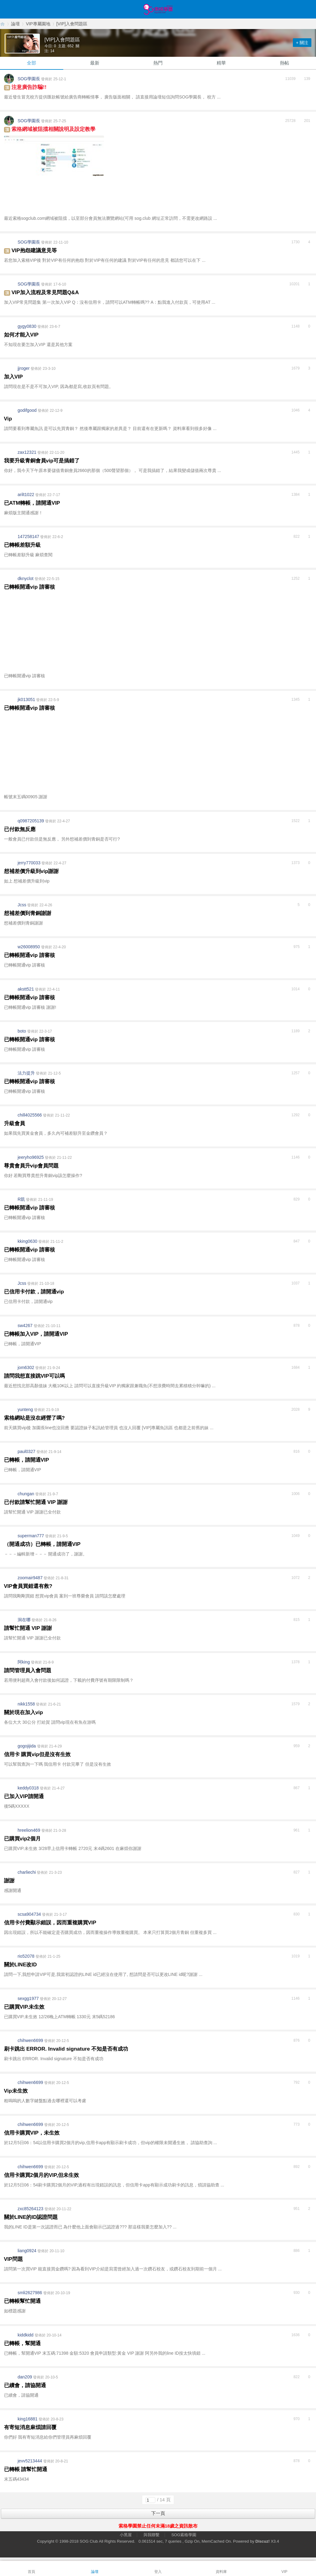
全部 (31, 62)
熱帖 (284, 62)
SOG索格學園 (183, 2534)
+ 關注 (302, 42)
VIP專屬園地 (38, 23)
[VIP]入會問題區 (71, 23)
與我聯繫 (151, 2534)
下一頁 (158, 2513)
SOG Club (89, 2541)
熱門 (158, 62)
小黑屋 (126, 2534)
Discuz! (263, 2541)
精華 (221, 62)
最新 (94, 62)
